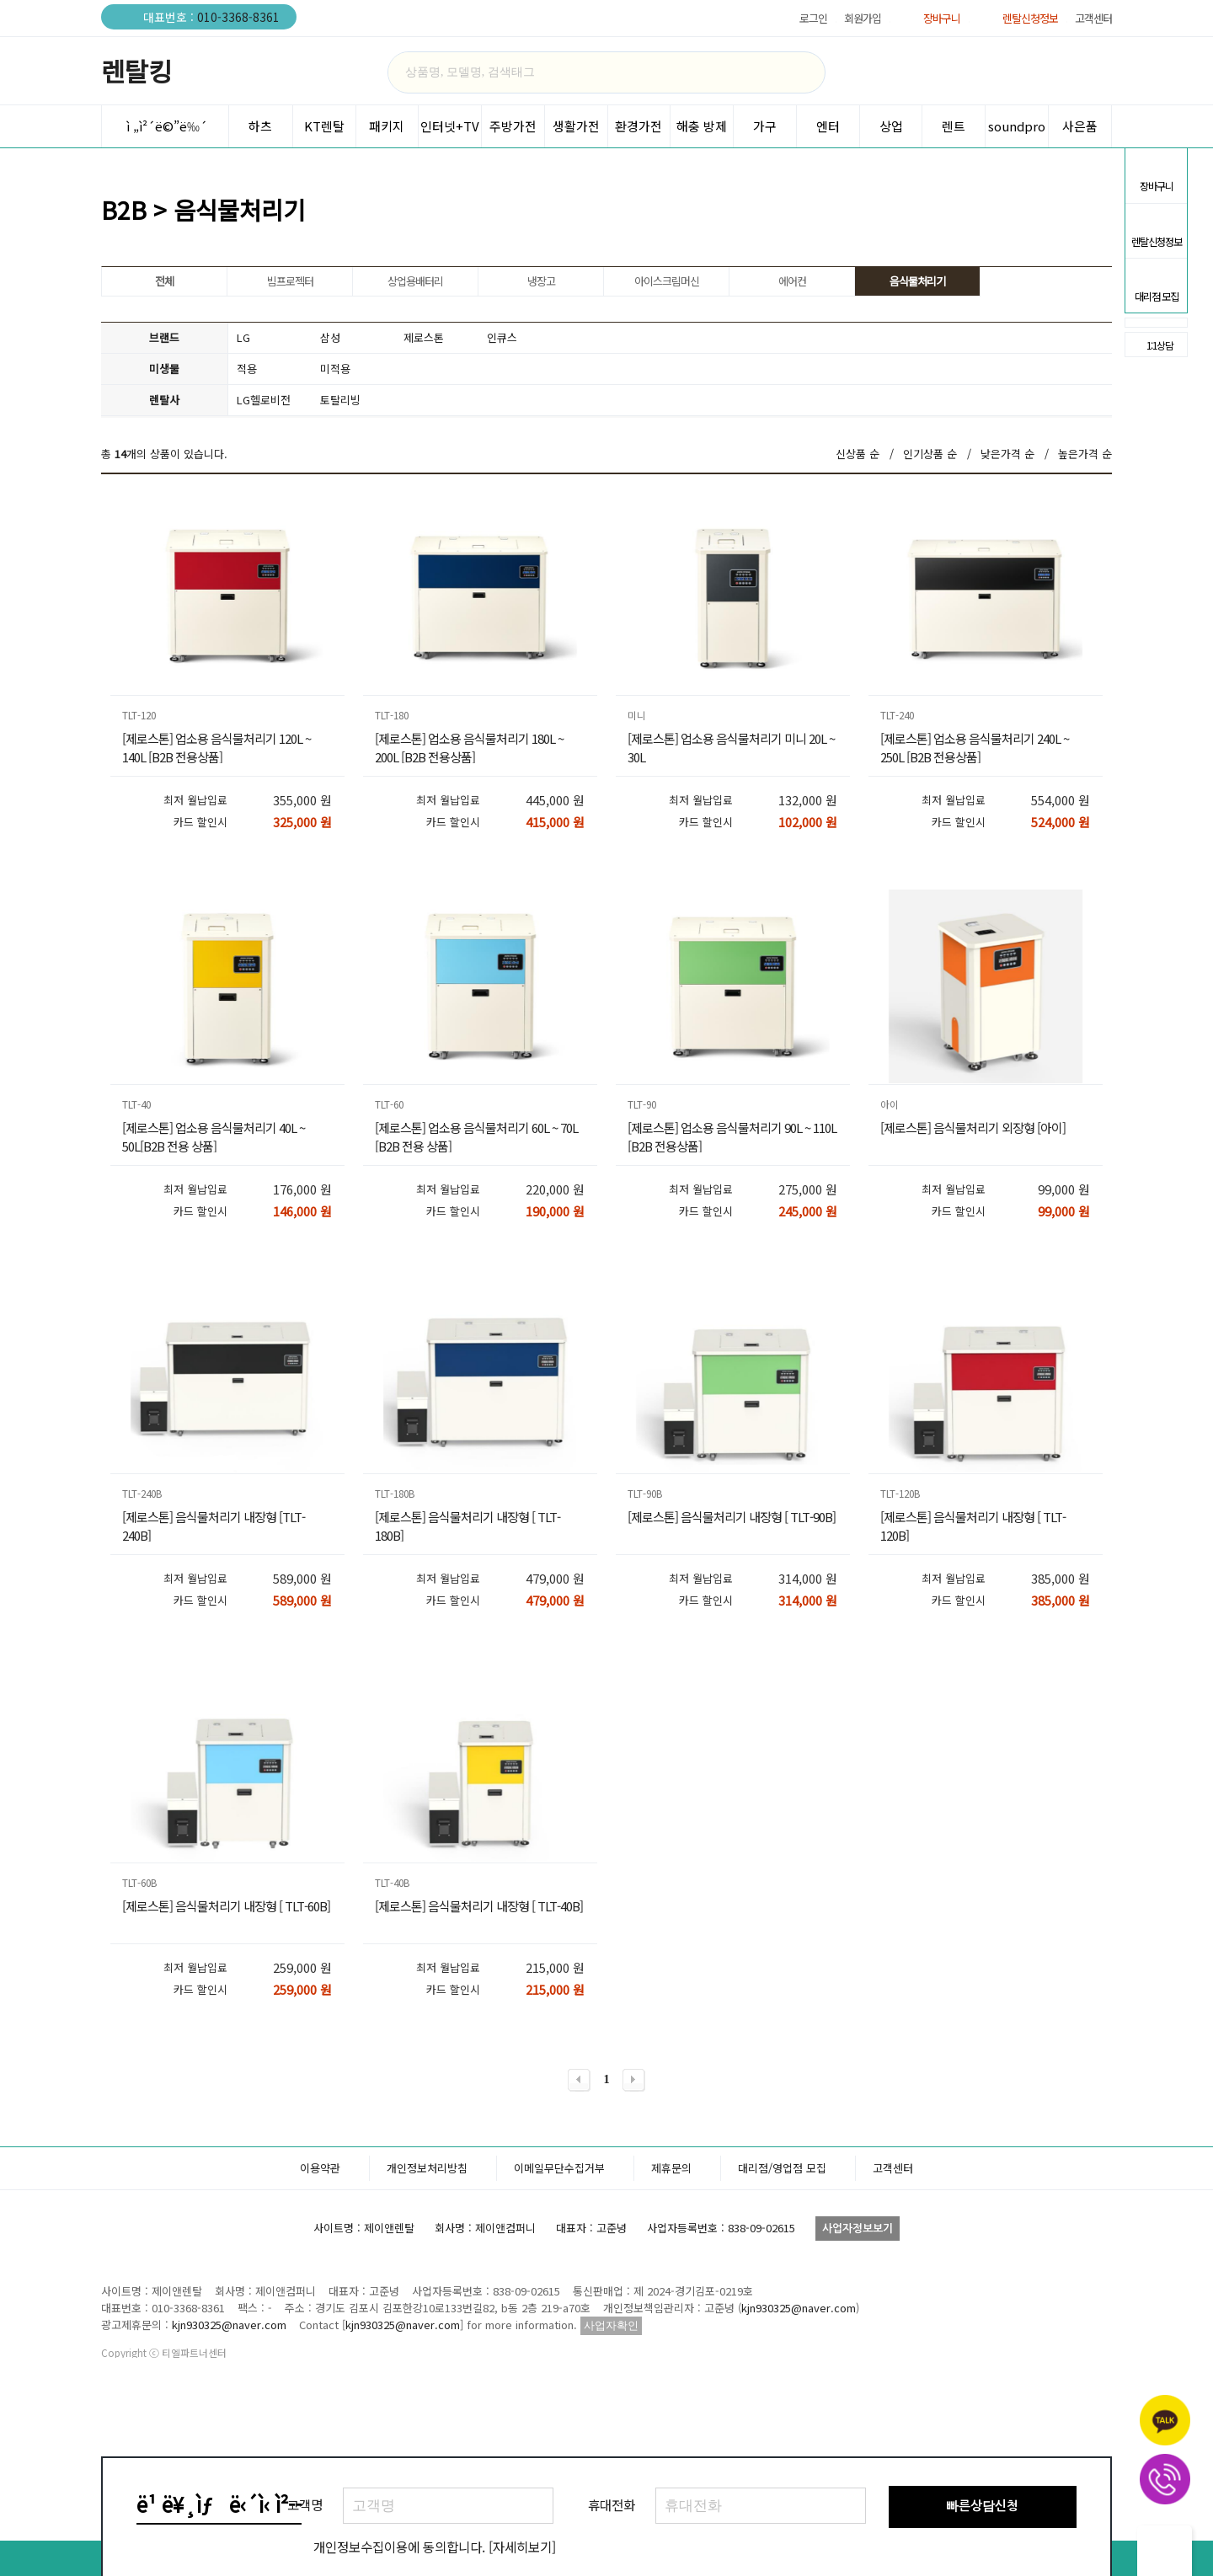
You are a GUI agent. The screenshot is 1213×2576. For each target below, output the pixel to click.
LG (243, 337)
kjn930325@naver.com (798, 2442)
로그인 (813, 18)
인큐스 (502, 337)
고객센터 (1093, 18)
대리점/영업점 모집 (782, 2303)
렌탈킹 (136, 70)
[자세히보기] (522, 2546)
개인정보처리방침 (427, 2303)
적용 (247, 369)
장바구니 (941, 18)
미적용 (335, 369)
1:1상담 (1149, 345)
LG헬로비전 (264, 400)
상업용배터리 (415, 281)
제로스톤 (423, 337)
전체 (164, 281)
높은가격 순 (1085, 454)
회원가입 (862, 18)
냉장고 (541, 281)
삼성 (330, 337)
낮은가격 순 (1007, 454)
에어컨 (792, 281)
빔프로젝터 (290, 281)
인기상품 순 (930, 454)
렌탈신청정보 (1030, 18)
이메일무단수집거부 (559, 2303)
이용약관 (320, 2303)
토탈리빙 (340, 400)
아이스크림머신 (666, 281)
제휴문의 (671, 2303)
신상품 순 (857, 454)
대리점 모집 (1156, 280)
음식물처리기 (917, 281)
